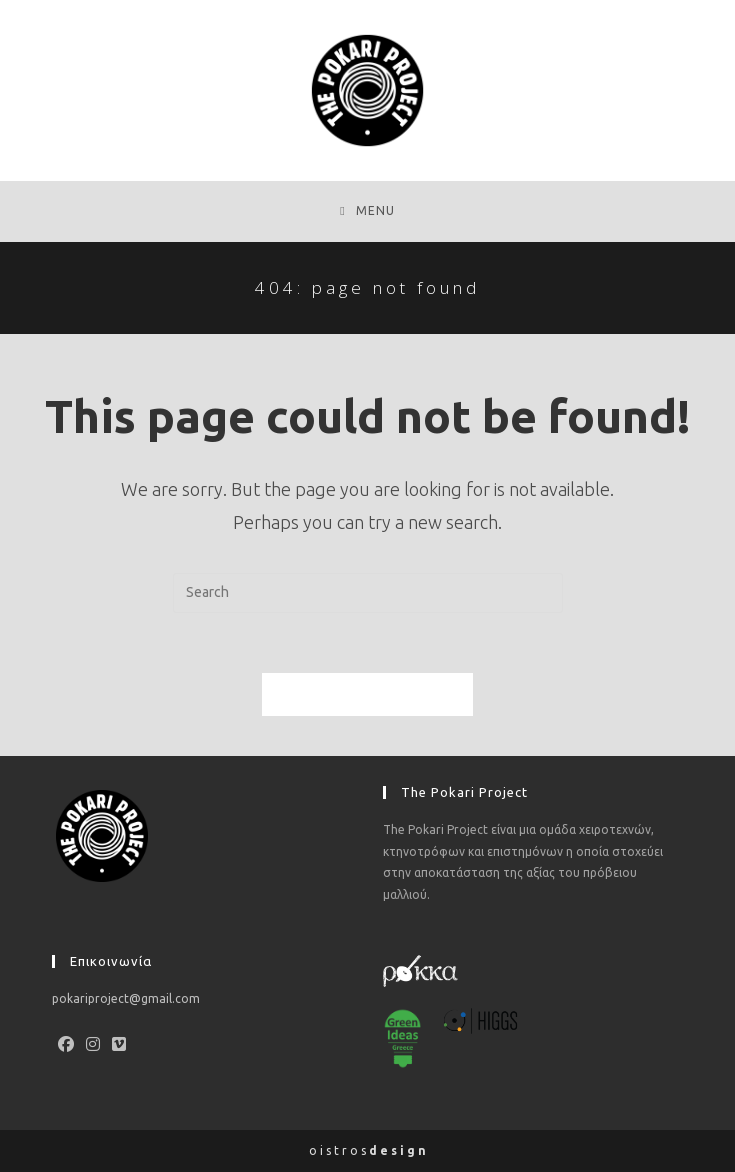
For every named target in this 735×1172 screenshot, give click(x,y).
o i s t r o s (367, 1150)
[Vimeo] (119, 1044)
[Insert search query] (368, 593)
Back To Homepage (367, 694)
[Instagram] (93, 1044)
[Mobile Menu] (367, 211)
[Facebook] (66, 1044)
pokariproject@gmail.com (126, 998)
